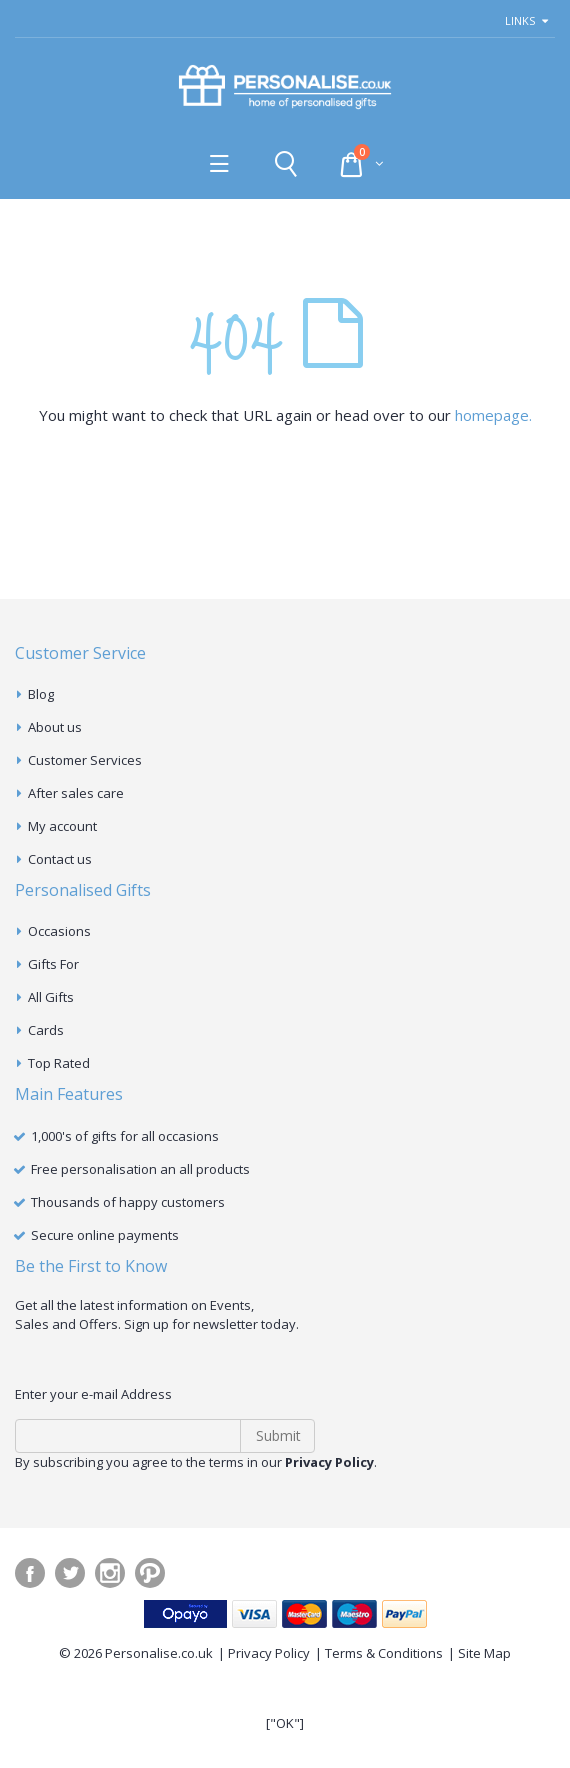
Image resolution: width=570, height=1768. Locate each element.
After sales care (76, 793)
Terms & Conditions (384, 1653)
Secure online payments (105, 1235)
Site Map (484, 1653)
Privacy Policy (269, 1653)
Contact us (60, 859)
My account (62, 826)
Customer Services (85, 760)
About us (55, 727)
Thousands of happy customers (128, 1202)
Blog (41, 694)
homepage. (493, 415)
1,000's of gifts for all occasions (125, 1136)
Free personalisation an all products (140, 1169)
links (520, 20)
